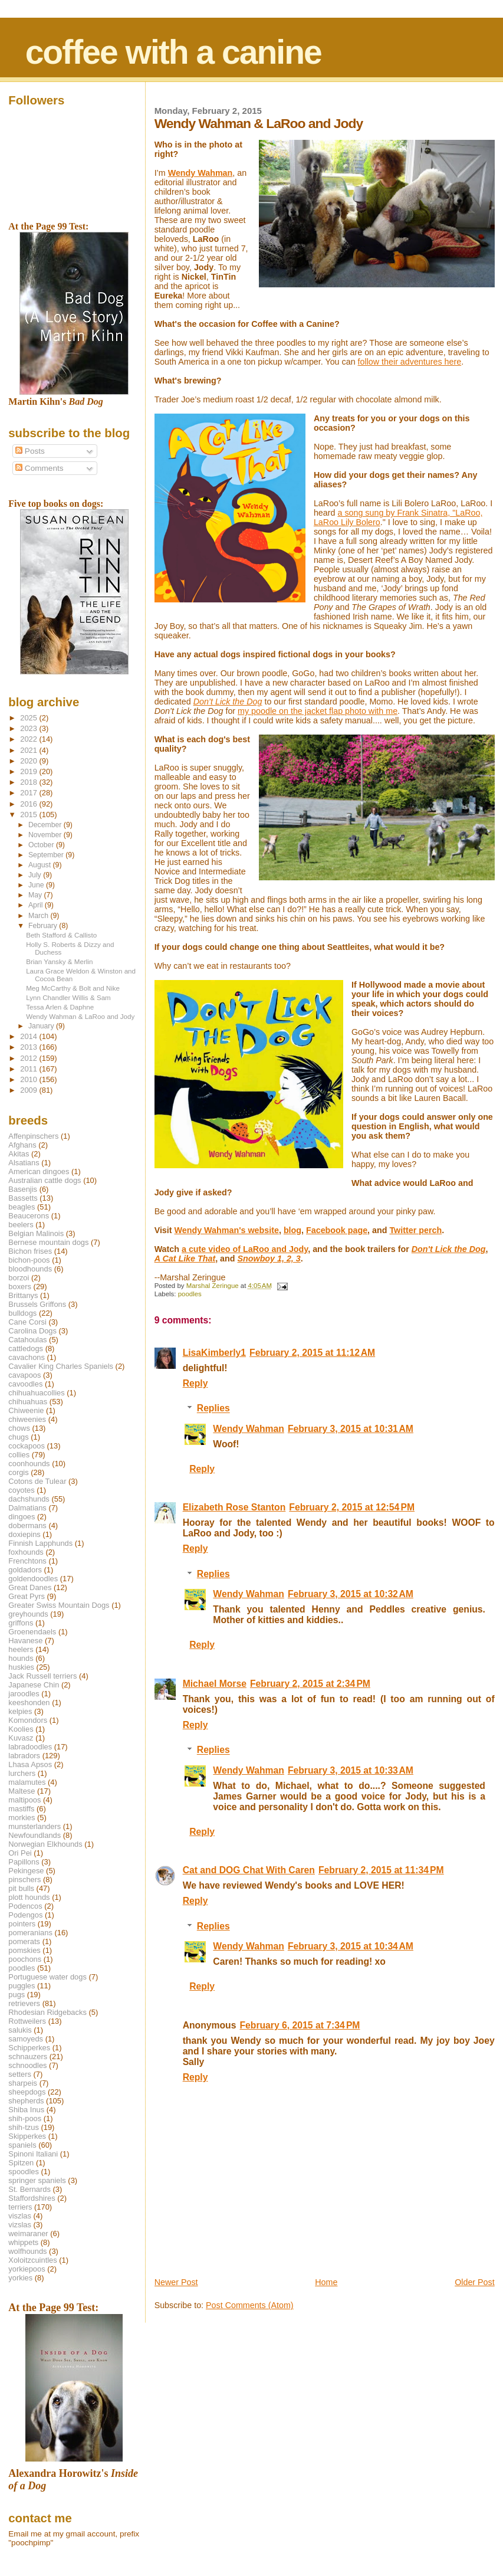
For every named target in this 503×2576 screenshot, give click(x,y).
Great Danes (29, 1587)
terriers (20, 2207)
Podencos (25, 1906)
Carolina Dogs (32, 1330)
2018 (29, 782)
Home (326, 2282)
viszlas (19, 2215)
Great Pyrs (26, 1596)
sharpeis (22, 2083)
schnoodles (27, 2065)
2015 (29, 814)
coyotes (21, 1490)
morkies (21, 1817)
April (36, 905)
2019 (29, 771)
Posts (30, 451)
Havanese (25, 1640)
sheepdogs (26, 2091)
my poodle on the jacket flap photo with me (317, 711)
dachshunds (29, 1499)
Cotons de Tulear (37, 1481)
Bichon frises (30, 1251)
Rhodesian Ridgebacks (47, 2012)
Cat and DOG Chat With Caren (249, 1870)
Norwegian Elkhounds (45, 1844)
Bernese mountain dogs (48, 1242)
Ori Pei (19, 1853)
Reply (195, 1383)
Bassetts (22, 1198)
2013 (29, 1047)
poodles (190, 1293)
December (46, 825)
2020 (29, 760)
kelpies (20, 1711)
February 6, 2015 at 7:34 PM (299, 2025)
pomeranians (30, 1932)
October (42, 845)
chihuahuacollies (36, 1392)
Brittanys (23, 1295)
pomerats (24, 1941)
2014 (29, 1036)
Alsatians (23, 1162)
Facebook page (336, 1230)
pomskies (24, 1950)
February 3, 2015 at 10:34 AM (350, 1946)
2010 (29, 1079)
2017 (29, 792)
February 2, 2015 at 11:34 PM (381, 1870)
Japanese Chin (33, 1684)
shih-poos (24, 2118)
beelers (20, 1224)
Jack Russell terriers (42, 1676)
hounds (20, 1658)
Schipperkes (29, 2047)
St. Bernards (29, 2189)
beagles (21, 1206)
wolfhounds (27, 2251)
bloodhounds (30, 1268)
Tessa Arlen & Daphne (60, 1007)
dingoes (21, 1516)
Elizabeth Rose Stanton (234, 1507)
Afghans (22, 1144)
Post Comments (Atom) (250, 2305)
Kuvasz (20, 1737)
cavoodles (25, 1383)
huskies (21, 1667)
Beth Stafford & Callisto (61, 935)
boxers (19, 1286)
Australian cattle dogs (44, 1180)
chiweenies (27, 1419)
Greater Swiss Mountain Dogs (58, 1605)
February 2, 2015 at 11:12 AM (312, 1353)
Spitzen (21, 2162)
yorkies (20, 2277)
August (40, 865)
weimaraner (28, 2233)
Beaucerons (28, 1215)
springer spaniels (36, 2180)
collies (18, 1454)
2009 (29, 1090)
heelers (20, 1649)
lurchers (21, 1773)
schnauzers (27, 2056)
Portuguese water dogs (47, 1976)
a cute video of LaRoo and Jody (245, 1249)
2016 (29, 803)
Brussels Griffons (37, 1304)
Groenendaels (32, 1631)
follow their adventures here (410, 361)
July (35, 875)
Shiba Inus (26, 2109)
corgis (18, 1472)
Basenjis (22, 1189)
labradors (24, 1755)
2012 (29, 1058)
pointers (21, 1923)
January (42, 1026)
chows (19, 1428)
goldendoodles (33, 1578)
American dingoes (38, 1171)
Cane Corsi (27, 1322)
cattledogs (25, 1348)
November (46, 835)
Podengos (25, 1914)
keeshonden (29, 1702)
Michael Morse (214, 1684)
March (39, 916)
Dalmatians (27, 1507)
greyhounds (28, 1614)
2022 (29, 739)
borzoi (18, 1277)
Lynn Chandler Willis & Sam (68, 997)
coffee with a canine (173, 52)
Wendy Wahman (248, 1429)
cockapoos (26, 1445)
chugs (18, 1437)
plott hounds (29, 1897)
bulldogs (22, 1313)
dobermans (27, 1525)
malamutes (26, 1782)
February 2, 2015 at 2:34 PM (310, 1684)
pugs (16, 1994)
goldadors (25, 1569)
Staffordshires (31, 2198)
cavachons (26, 1357)
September (46, 855)
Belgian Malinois (36, 1233)
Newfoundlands (34, 1835)
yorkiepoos (26, 2268)
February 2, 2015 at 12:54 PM (352, 1507)
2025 (29, 717)
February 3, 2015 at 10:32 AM (350, 1594)
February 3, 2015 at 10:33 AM (350, 1770)
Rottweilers (27, 2021)
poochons (24, 1959)
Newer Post (176, 2282)
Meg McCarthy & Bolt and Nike (73, 988)
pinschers (24, 1879)
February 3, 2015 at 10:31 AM (350, 1429)
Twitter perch (415, 1230)
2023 (29, 728)
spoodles (23, 2171)
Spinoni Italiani (33, 2153)
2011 (29, 1068)
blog (292, 1230)
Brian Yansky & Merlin (59, 961)
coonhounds (29, 1463)
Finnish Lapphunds (40, 1543)
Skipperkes (27, 2136)
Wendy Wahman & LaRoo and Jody (80, 1016)
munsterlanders (34, 1826)
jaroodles (23, 1693)
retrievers (24, 2003)
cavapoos (24, 1375)
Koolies (20, 1729)
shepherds (26, 2100)
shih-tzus (23, 2127)
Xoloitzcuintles (32, 2260)
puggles (21, 1985)
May (36, 895)
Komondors (27, 1720)
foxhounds (26, 1552)
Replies (213, 1409)
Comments (39, 468)
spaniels (22, 2145)
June (37, 885)
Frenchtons (27, 1560)
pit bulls (21, 1888)
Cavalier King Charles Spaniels (60, 1366)
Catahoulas (27, 1339)
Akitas (18, 1153)
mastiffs (21, 1808)
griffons (20, 1622)
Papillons (23, 1861)
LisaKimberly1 (214, 1353)
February (43, 926)
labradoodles (30, 1746)
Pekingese (26, 1870)
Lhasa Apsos (30, 1764)
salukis (19, 2030)
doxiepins (24, 1534)
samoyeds (25, 2038)
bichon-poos (29, 1260)
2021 (29, 750)
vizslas (19, 2224)
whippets (23, 2242)
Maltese (21, 1791)
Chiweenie (26, 1410)
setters (19, 2074)
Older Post (475, 2282)
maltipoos (24, 1799)
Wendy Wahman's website (227, 1230)
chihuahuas (27, 1401)
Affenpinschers (33, 1136)
